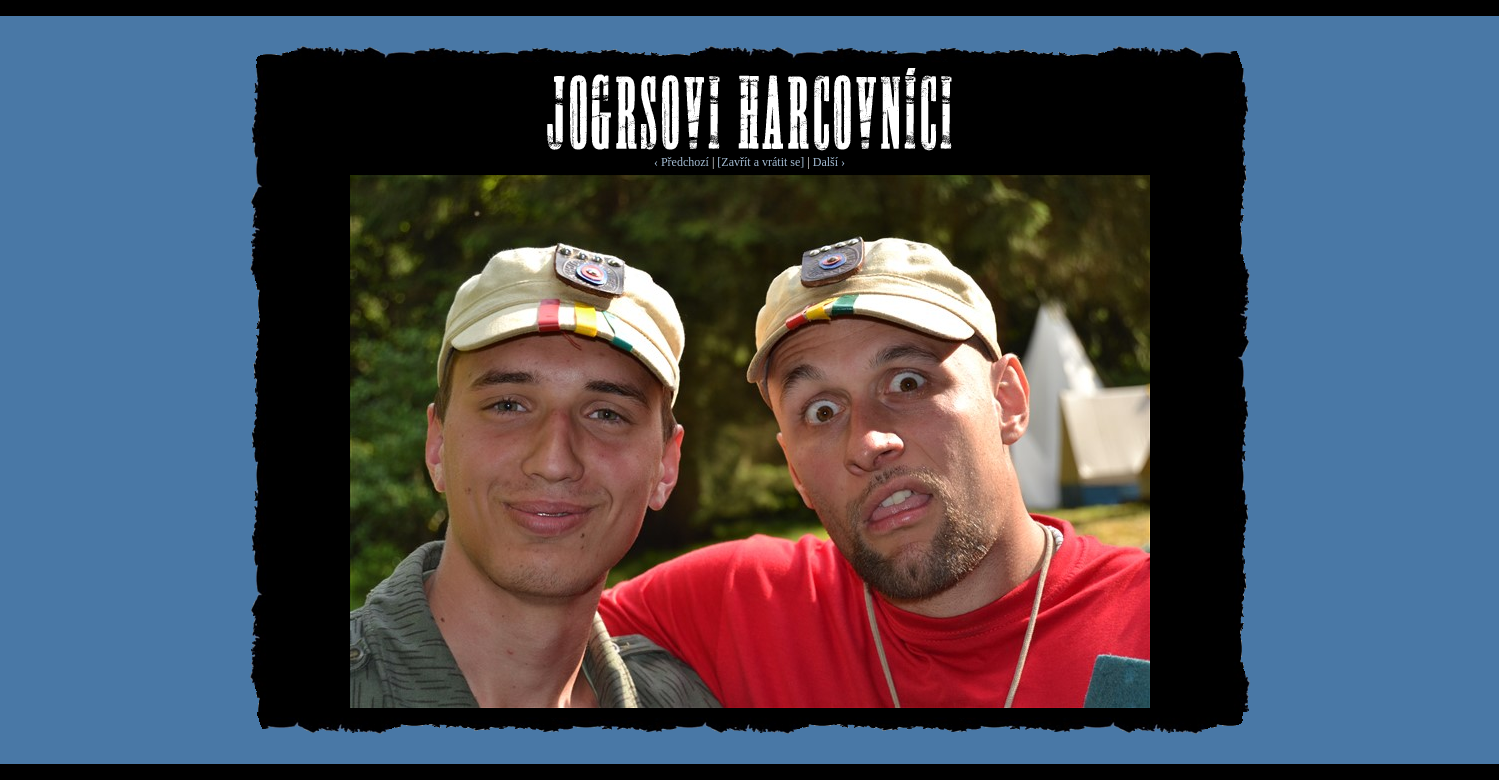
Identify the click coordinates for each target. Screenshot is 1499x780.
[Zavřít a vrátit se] (760, 162)
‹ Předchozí (681, 162)
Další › (829, 162)
